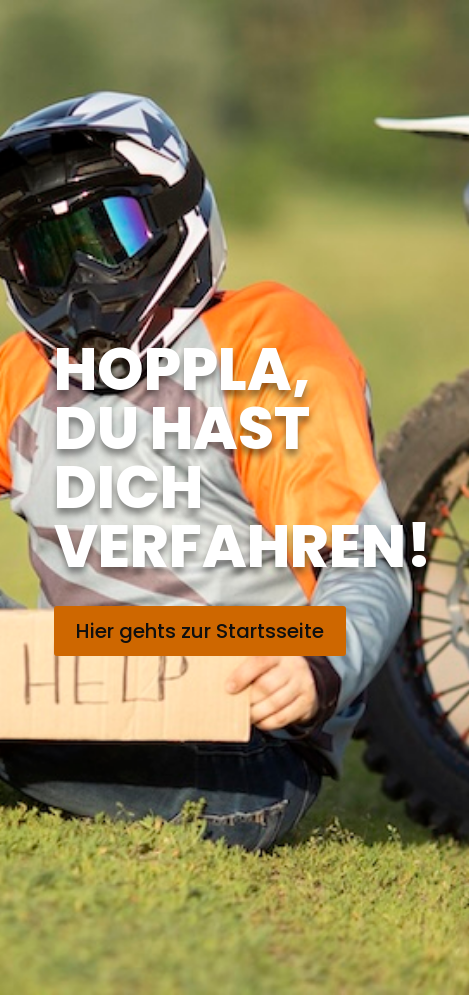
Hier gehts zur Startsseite (200, 631)
